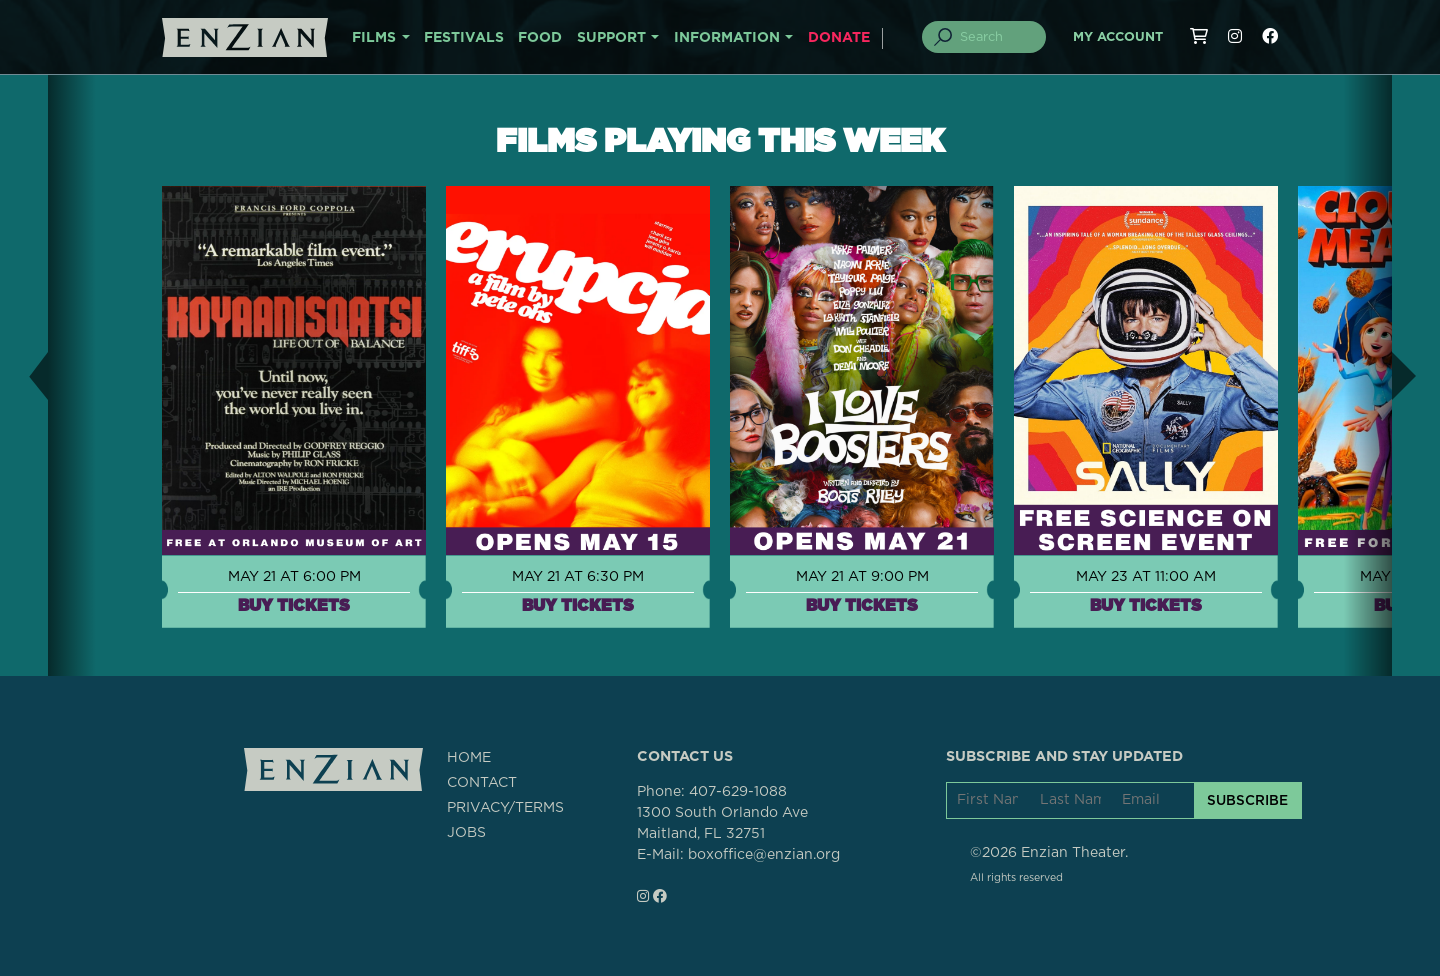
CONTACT (482, 783)
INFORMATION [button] (727, 38)
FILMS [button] (374, 38)
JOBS (466, 833)
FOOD (540, 38)
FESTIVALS (464, 38)
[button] (24, 375)
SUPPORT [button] (611, 38)
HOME (469, 758)
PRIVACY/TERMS (505, 808)
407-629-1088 (738, 792)
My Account (1118, 37)
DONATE (839, 38)
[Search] (996, 37)
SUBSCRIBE (1247, 800)
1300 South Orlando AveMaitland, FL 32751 (722, 823)
